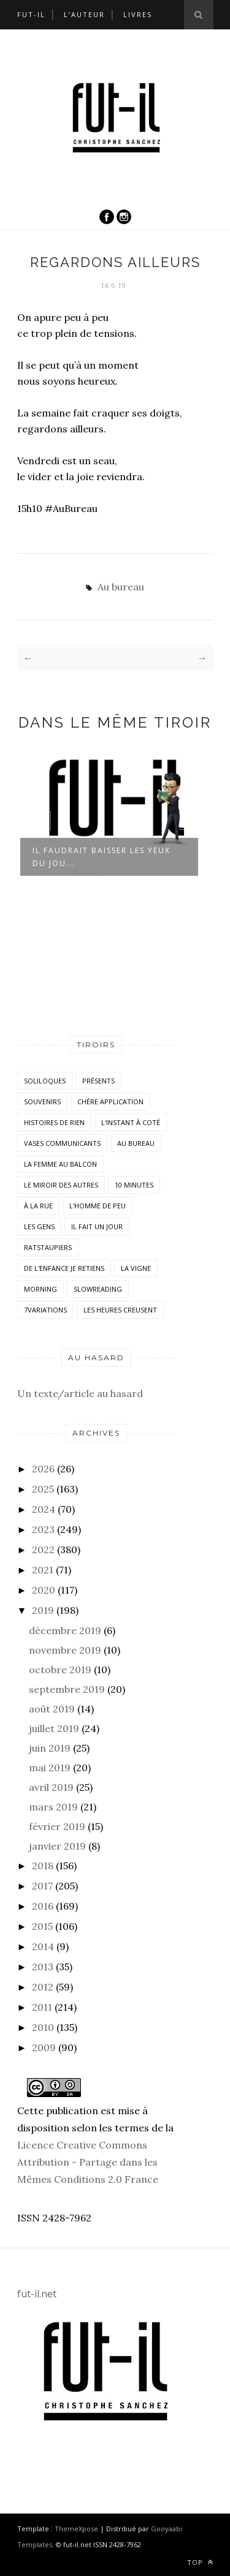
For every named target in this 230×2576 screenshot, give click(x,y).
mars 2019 (53, 1807)
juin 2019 (50, 1748)
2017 (42, 1886)
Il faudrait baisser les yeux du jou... (102, 856)
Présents (98, 1080)
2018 (42, 1865)
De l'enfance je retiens (64, 1268)
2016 (42, 1906)
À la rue (38, 1205)
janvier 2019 (57, 1846)
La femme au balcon (60, 1164)
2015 (42, 1926)
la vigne (136, 1268)
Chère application (110, 1101)
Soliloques (45, 1080)
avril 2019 (51, 1787)
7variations (45, 1309)
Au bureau (121, 587)
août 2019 (52, 1709)
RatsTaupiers (48, 1247)
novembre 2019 (65, 1650)
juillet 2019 (54, 1728)
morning (40, 1289)
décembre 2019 (65, 1630)
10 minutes (134, 1184)
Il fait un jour (97, 1226)
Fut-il (31, 14)
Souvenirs (42, 1101)
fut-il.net (36, 2293)
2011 (42, 2007)
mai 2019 (50, 1767)
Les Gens (39, 1226)
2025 (43, 1489)
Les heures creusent (120, 1309)
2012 (42, 1987)
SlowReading (98, 1289)
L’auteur (84, 14)
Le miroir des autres (61, 1184)
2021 (42, 1570)
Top (200, 2562)
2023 (43, 1529)
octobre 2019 (60, 1669)
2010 (43, 2027)
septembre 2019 (67, 1689)
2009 (44, 2047)
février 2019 (57, 1826)
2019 (43, 1610)
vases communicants (62, 1143)
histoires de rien (54, 1122)
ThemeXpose (76, 2528)
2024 (43, 1509)
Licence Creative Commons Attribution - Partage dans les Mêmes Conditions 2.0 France (87, 2162)
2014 (43, 1946)
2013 (42, 1966)
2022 (43, 1549)
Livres (137, 14)
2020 (43, 1590)
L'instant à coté (130, 1122)
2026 (43, 1469)
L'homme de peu (97, 1205)
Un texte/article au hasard (80, 1393)
